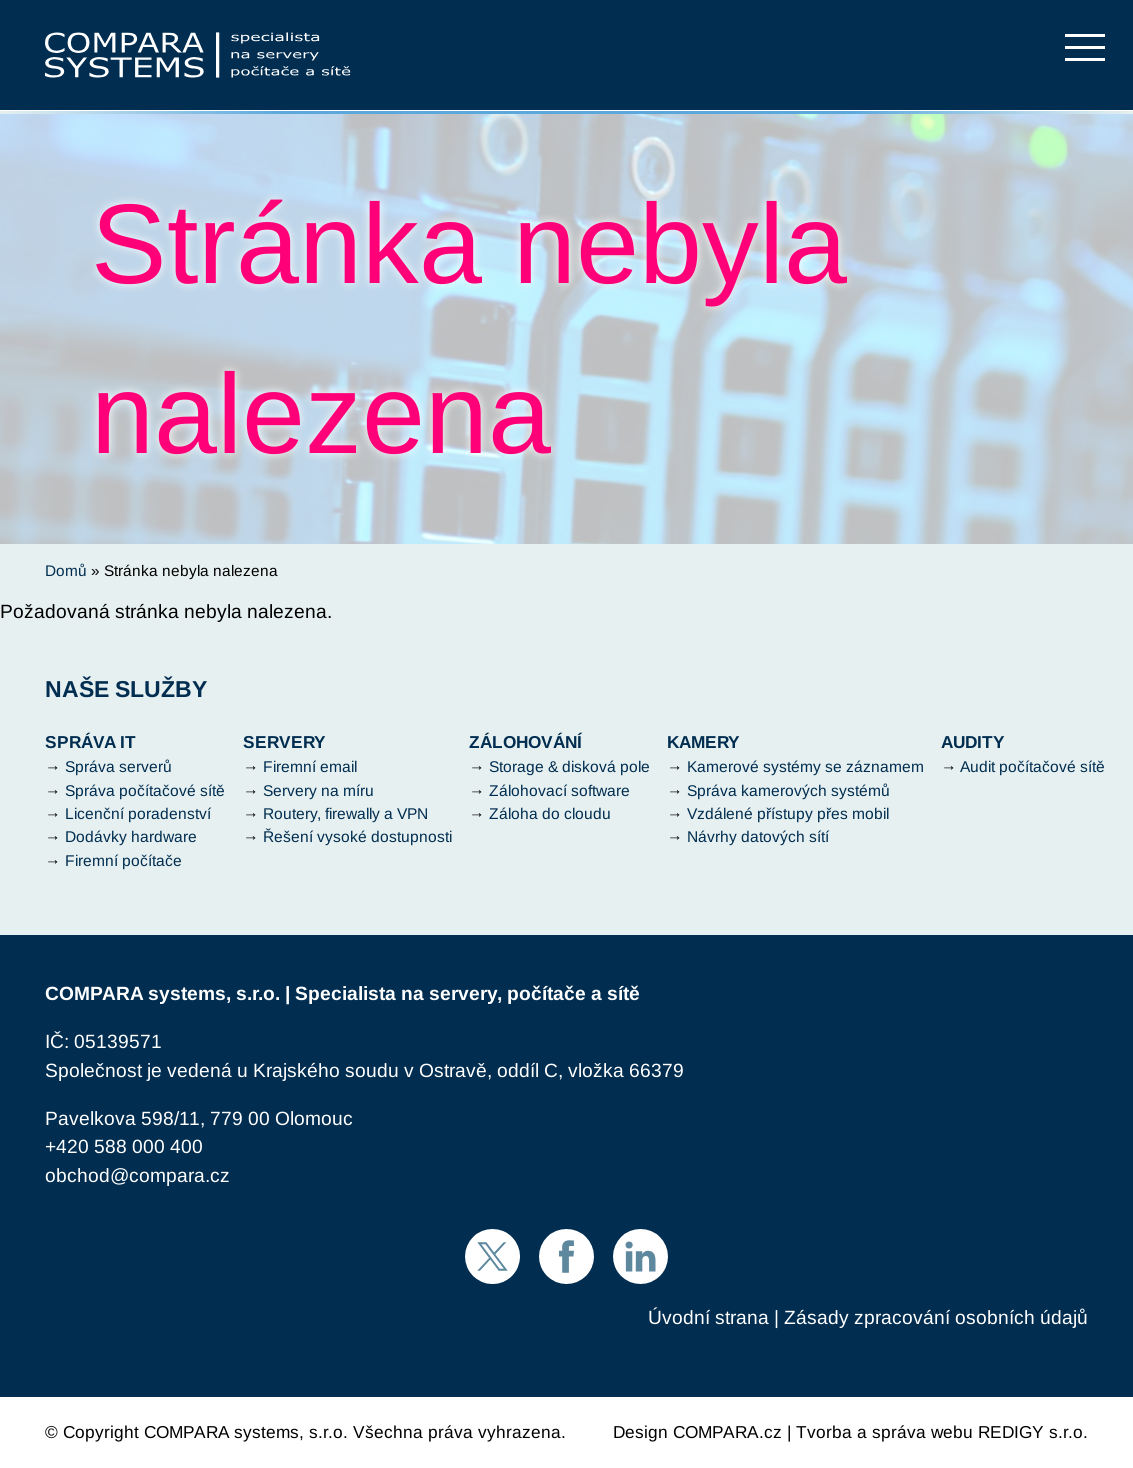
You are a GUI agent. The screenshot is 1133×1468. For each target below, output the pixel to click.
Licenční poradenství (138, 813)
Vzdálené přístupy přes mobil (788, 813)
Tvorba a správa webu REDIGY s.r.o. (942, 1432)
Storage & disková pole (569, 766)
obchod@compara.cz (137, 1175)
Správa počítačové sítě (145, 790)
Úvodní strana (708, 1317)
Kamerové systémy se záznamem (805, 766)
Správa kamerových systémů (788, 790)
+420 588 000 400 (124, 1146)
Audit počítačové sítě (1032, 766)
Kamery (703, 742)
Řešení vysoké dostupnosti (357, 836)
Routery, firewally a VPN (345, 813)
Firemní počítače (123, 860)
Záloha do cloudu (550, 813)
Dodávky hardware (131, 836)
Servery (284, 742)
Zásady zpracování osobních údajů (936, 1317)
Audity (973, 742)
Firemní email (310, 766)
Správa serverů (118, 766)
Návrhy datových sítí (758, 836)
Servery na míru (318, 790)
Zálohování (525, 742)
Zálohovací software (559, 790)
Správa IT (90, 742)
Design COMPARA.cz (697, 1432)
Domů (66, 570)
